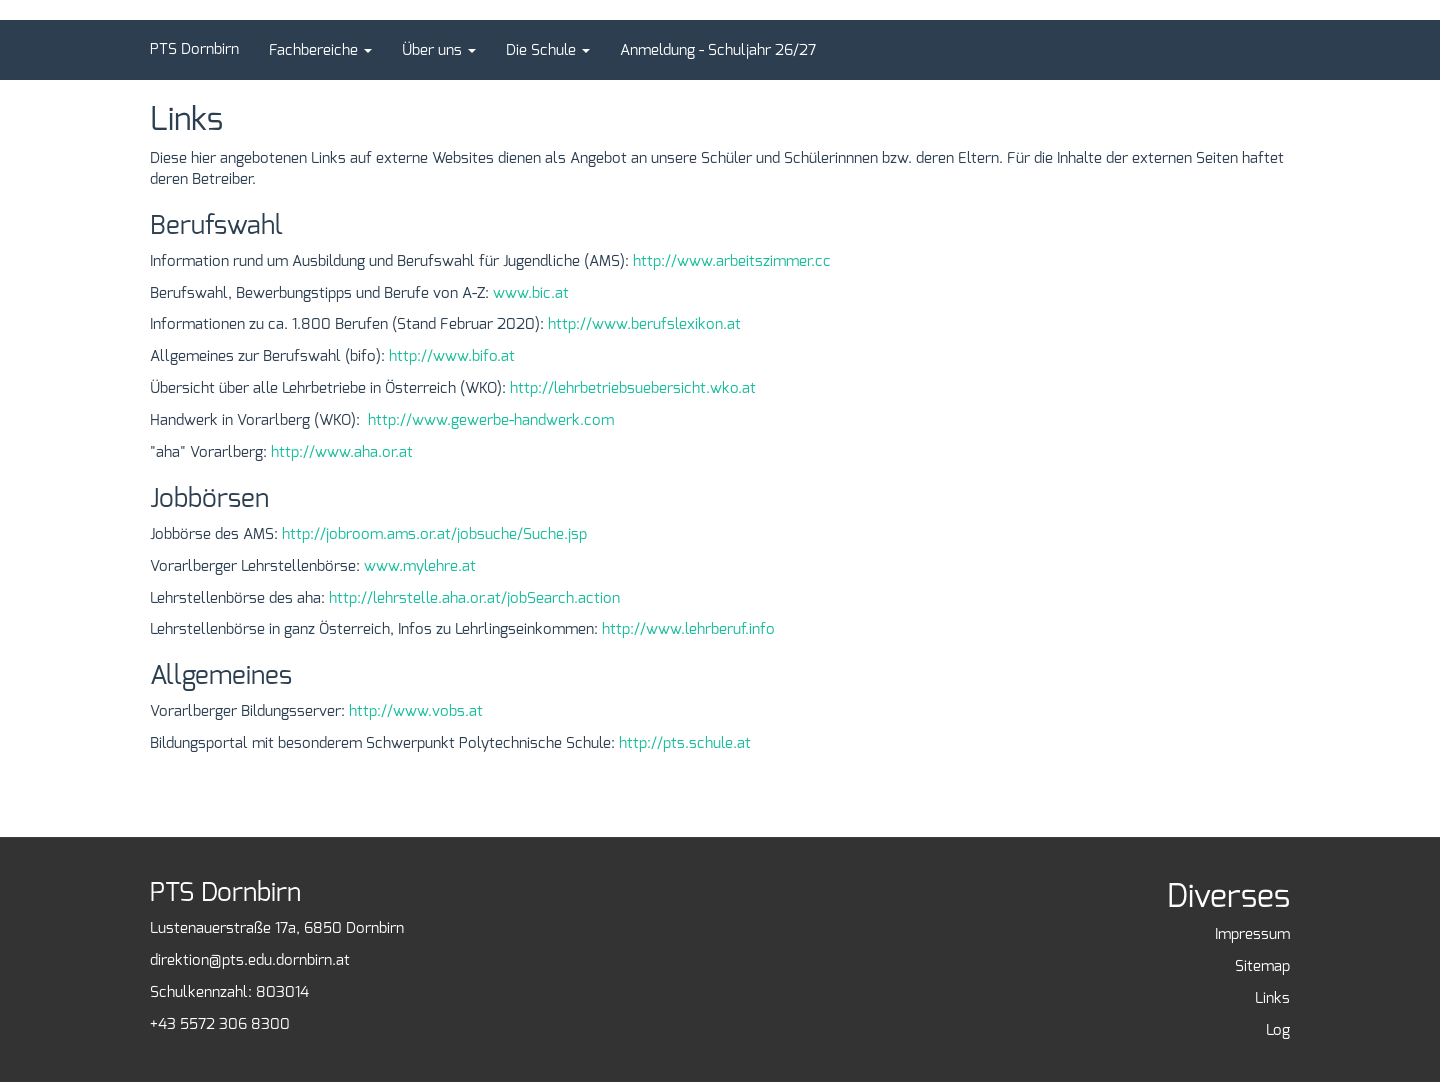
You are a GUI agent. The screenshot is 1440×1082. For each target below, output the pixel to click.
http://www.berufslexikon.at (644, 324)
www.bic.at (531, 293)
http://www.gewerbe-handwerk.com (491, 420)
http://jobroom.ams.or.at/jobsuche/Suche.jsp (434, 534)
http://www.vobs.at (416, 711)
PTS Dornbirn (194, 49)
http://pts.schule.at (685, 743)
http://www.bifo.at (452, 356)
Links (1272, 998)
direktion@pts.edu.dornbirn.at (250, 960)
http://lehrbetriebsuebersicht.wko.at (633, 388)
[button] (320, 50)
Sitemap (1262, 966)
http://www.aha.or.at (342, 452)
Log (1278, 1030)
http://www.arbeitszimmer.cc (732, 261)
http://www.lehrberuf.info (688, 629)
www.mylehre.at (420, 566)
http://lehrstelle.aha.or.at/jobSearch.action (474, 598)
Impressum (1252, 934)
